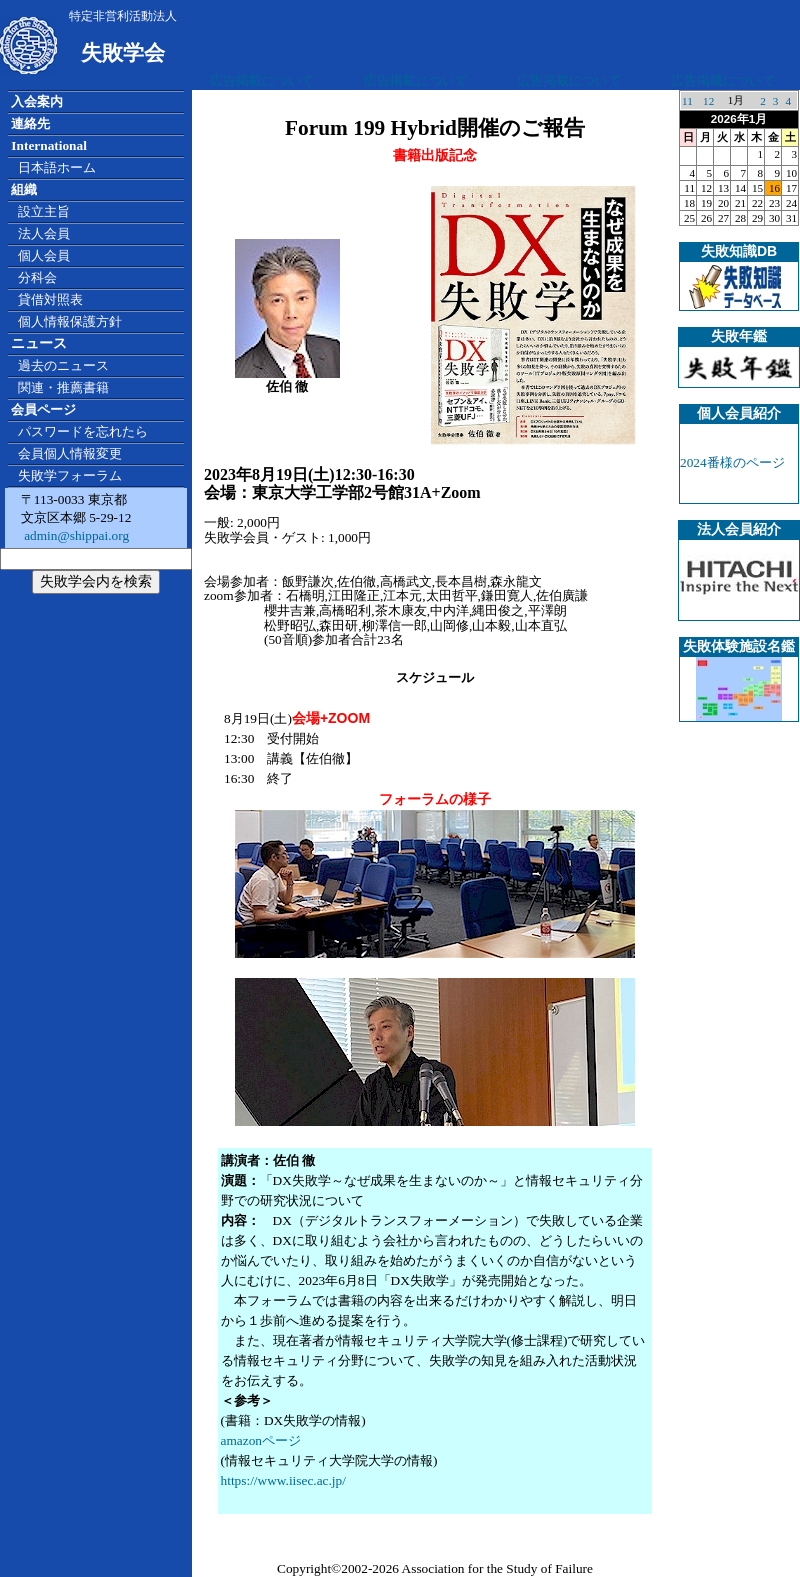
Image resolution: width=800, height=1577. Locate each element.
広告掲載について (262, 80)
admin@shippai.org (75, 535)
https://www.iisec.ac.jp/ (283, 1480)
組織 (24, 189)
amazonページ (261, 1440)
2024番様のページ (732, 462)
